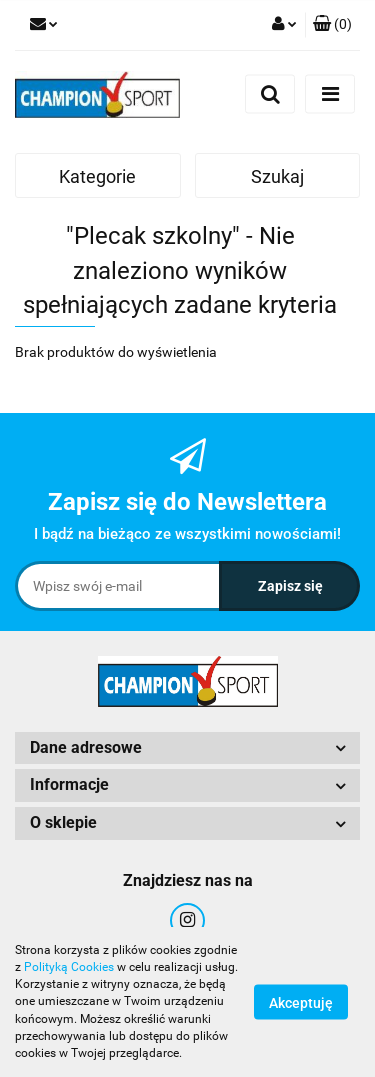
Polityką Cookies (69, 967)
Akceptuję (301, 1003)
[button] (332, 25)
